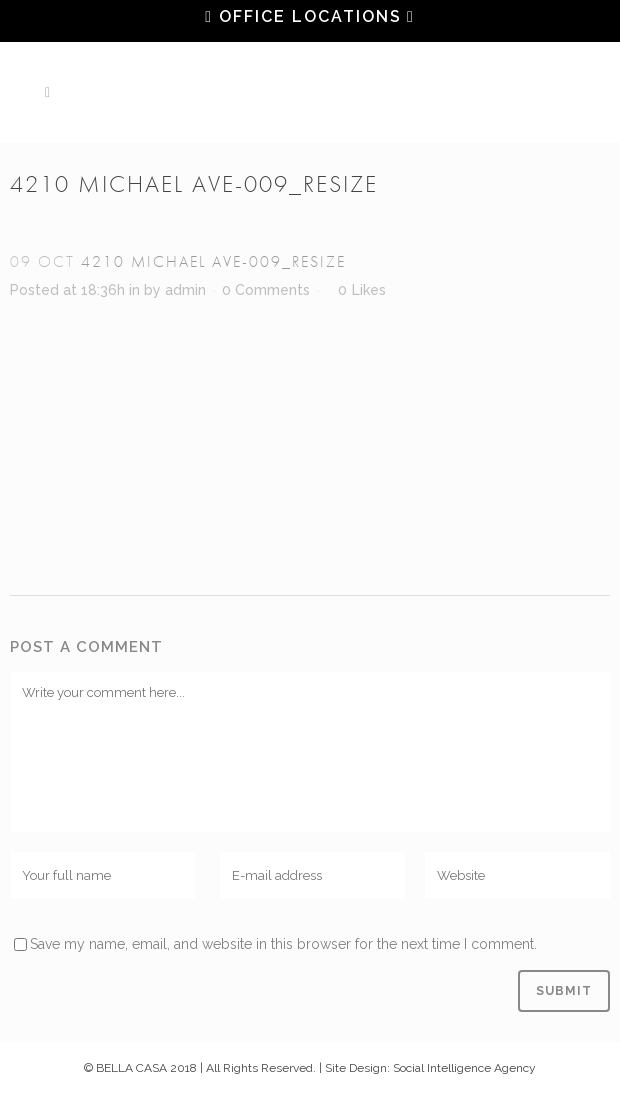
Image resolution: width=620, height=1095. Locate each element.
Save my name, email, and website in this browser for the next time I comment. (283, 944)
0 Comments (266, 290)
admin (185, 290)
